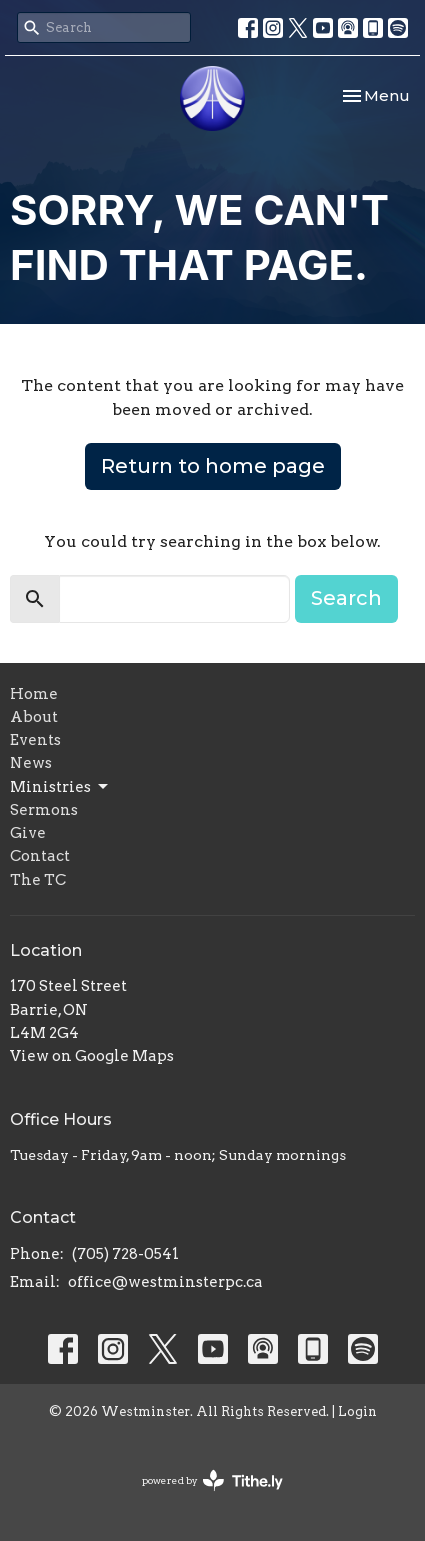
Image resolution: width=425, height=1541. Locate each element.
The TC (38, 880)
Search (346, 598)
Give (28, 833)
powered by (212, 1480)
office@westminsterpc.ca (165, 1282)
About (34, 717)
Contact (40, 856)
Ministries (60, 787)
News (31, 763)
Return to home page (213, 466)
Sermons (44, 810)
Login (357, 1411)
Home (34, 694)
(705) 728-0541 (125, 1254)
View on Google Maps (92, 1056)
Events (35, 740)
